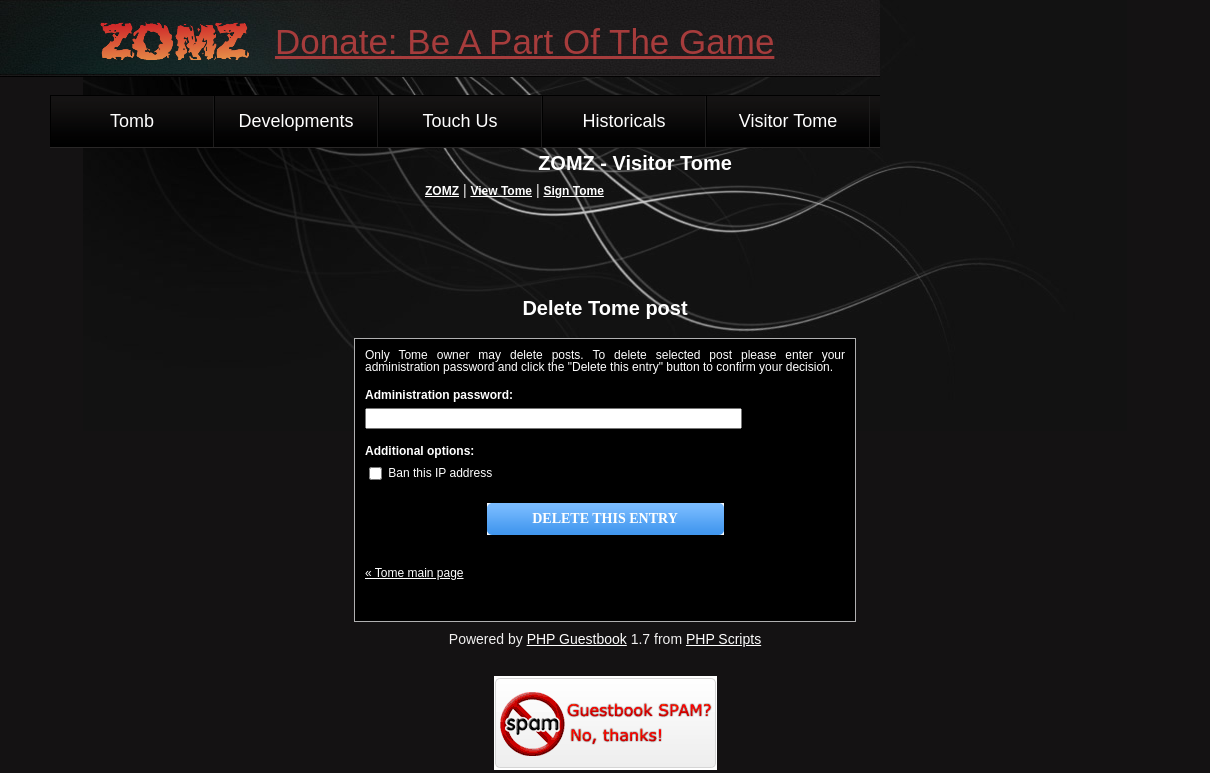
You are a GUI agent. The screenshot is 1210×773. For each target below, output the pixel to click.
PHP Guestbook (577, 639)
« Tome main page (414, 573)
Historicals (623, 121)
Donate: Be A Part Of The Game (524, 41)
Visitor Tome (788, 121)
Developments (295, 121)
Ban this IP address (430, 473)
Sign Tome (573, 191)
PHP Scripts (723, 639)
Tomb (132, 121)
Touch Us (459, 121)
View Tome (501, 191)
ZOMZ (442, 191)
